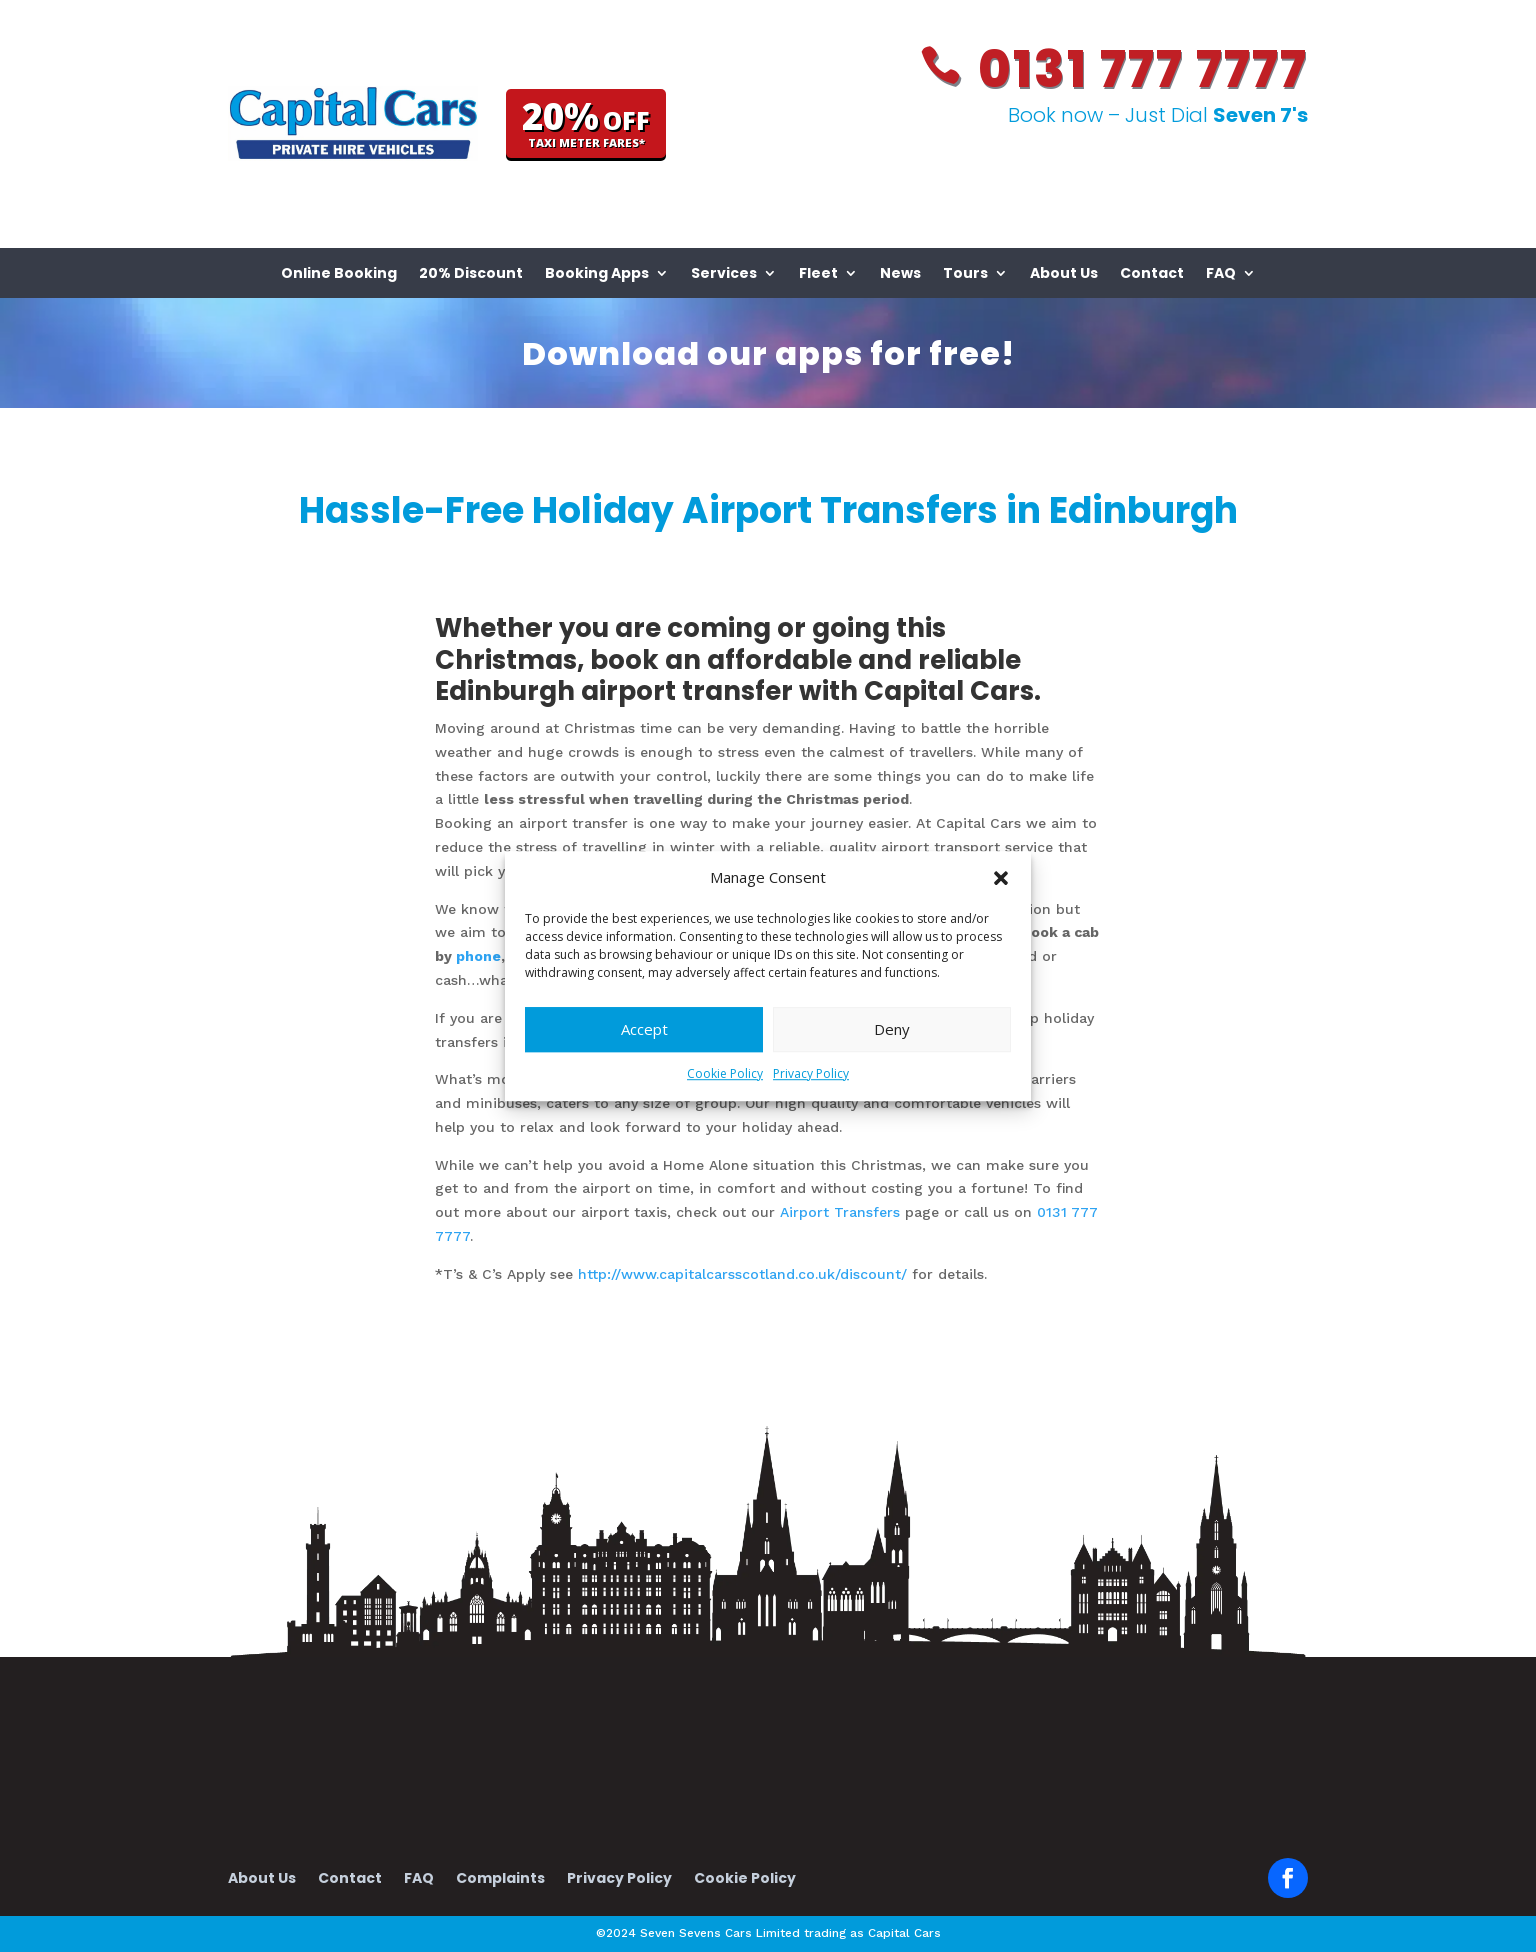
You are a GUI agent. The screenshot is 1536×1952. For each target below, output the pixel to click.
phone (478, 956)
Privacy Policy (811, 1073)
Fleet (818, 274)
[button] (1001, 878)
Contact (1152, 274)
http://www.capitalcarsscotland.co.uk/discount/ (745, 1274)
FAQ (1221, 274)
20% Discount (471, 274)
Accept (644, 1030)
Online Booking (339, 274)
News (900, 274)
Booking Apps (597, 274)
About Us (1064, 274)
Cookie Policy (725, 1073)
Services (724, 274)
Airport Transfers (840, 1212)
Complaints (500, 1879)
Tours (965, 274)
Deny (892, 1030)
